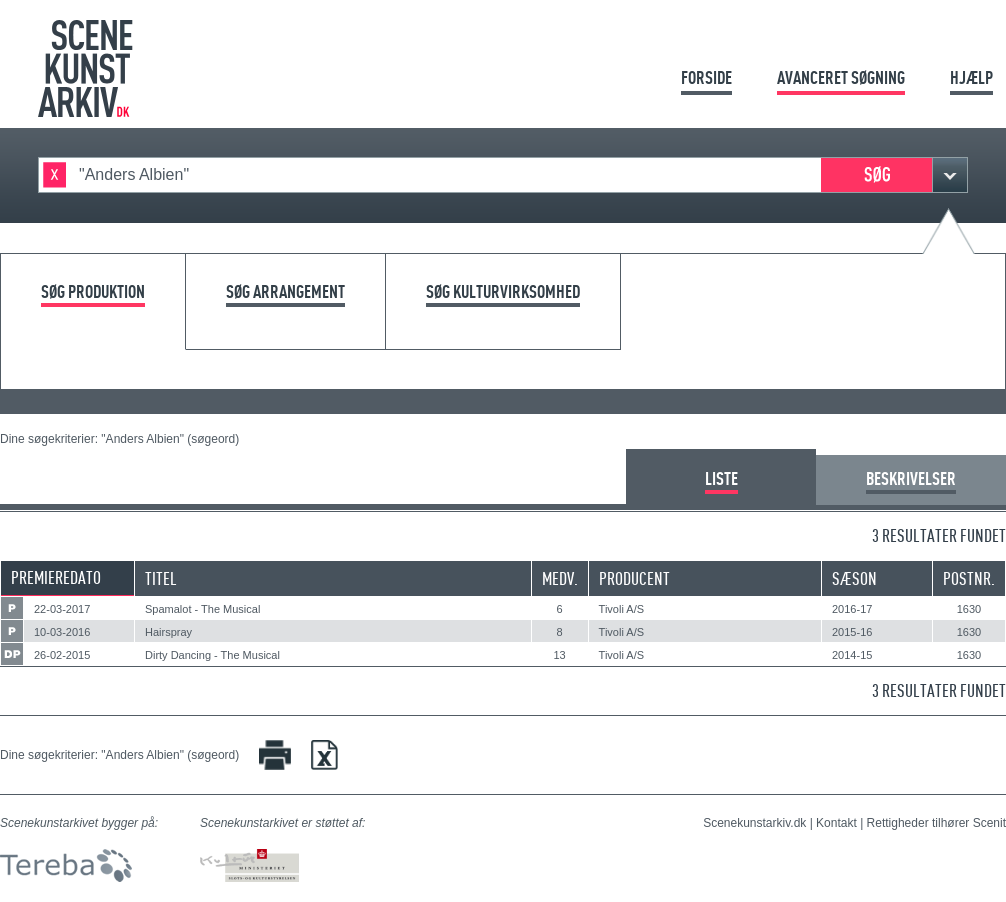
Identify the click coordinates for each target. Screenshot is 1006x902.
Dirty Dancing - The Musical (212, 655)
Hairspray (168, 632)
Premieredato (56, 577)
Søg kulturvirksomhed (503, 292)
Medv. (560, 578)
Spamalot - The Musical (202, 609)
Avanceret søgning (841, 77)
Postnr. (969, 578)
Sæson (854, 578)
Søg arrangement (285, 292)
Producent (634, 578)
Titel (161, 578)
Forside (706, 77)
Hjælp (971, 77)
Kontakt (836, 823)
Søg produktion (93, 292)
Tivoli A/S (621, 609)
